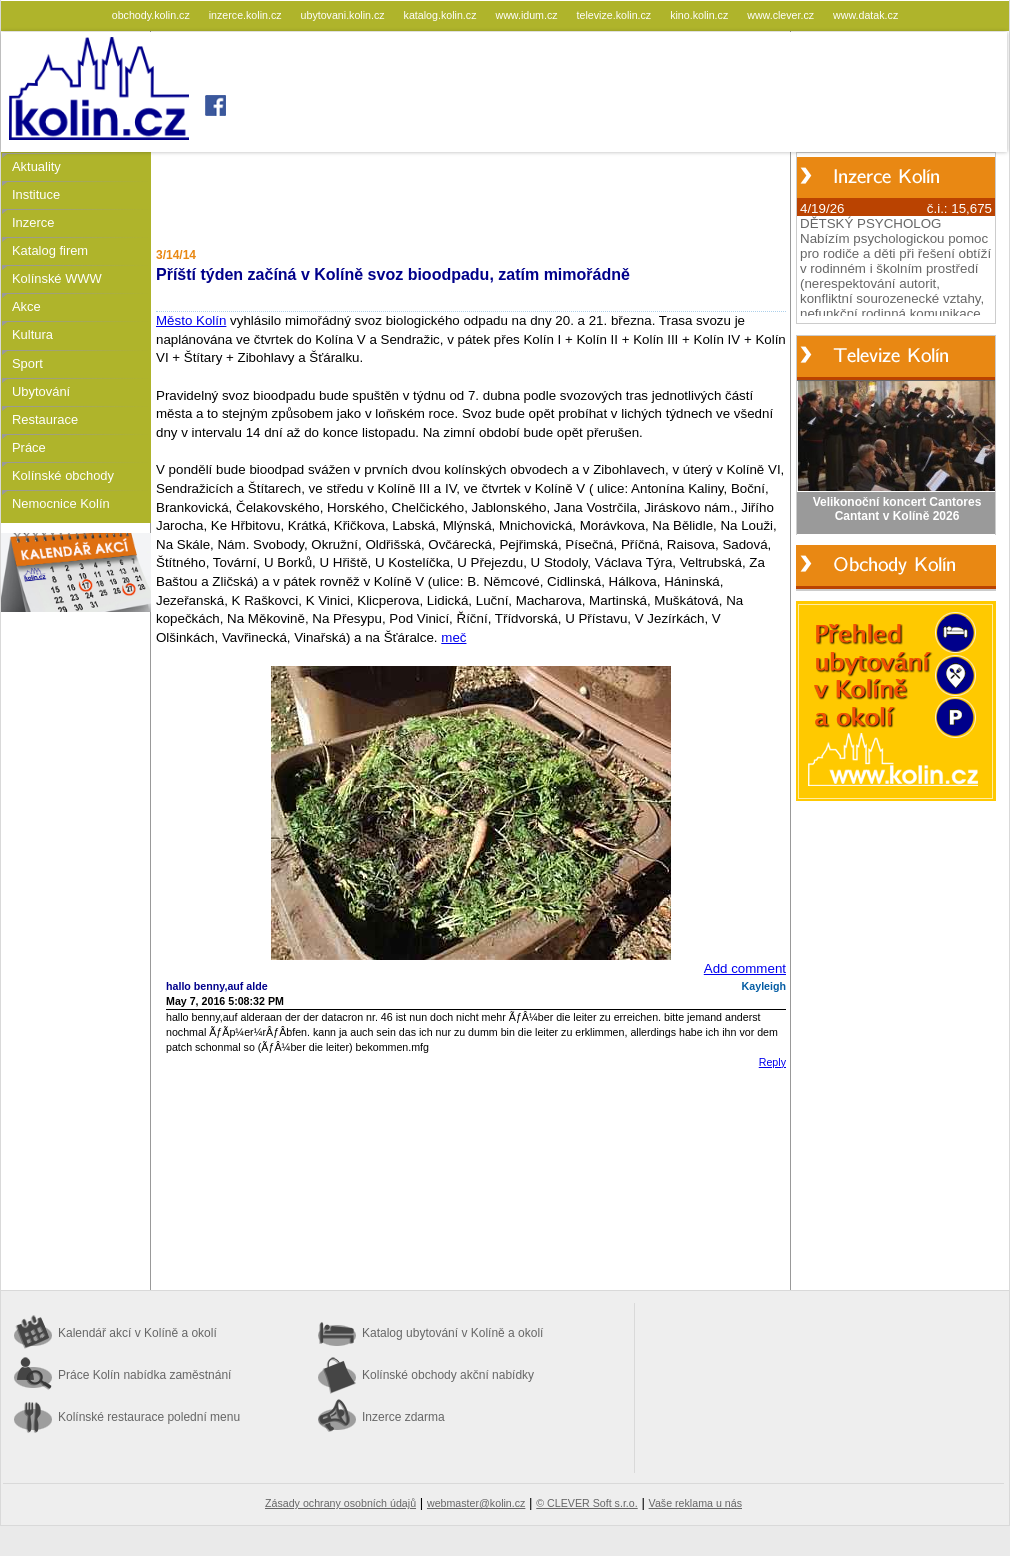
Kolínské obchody (63, 475)
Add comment (745, 968)
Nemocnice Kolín (61, 503)
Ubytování (41, 391)
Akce (26, 306)
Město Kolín (191, 320)
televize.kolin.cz (616, 15)
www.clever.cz (782, 15)
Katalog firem (50, 250)
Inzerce (33, 222)
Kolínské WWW (57, 278)
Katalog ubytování (452, 1333)
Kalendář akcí (137, 1333)
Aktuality (36, 166)
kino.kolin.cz (700, 15)
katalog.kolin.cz (442, 15)
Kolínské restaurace (149, 1417)
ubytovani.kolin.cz (344, 15)
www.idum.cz (527, 15)
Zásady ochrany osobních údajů (340, 1503)
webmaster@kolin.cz (476, 1503)
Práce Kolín (144, 1375)
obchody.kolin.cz (152, 15)
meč (453, 637)
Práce (29, 447)
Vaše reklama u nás (695, 1503)
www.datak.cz (865, 15)
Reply (772, 1062)
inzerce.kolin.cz (247, 15)
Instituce (36, 194)
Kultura (32, 334)
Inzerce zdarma (403, 1417)
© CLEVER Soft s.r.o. (586, 1503)
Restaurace (45, 419)
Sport (27, 363)
